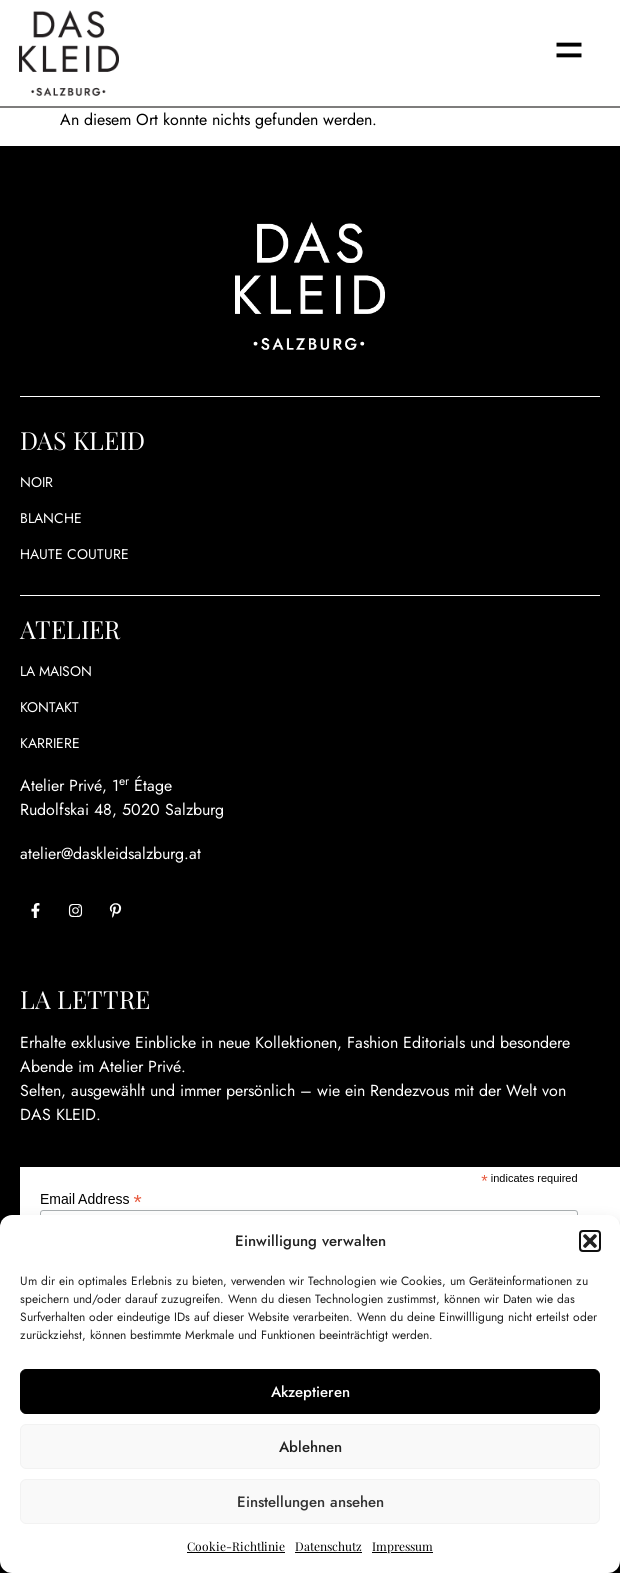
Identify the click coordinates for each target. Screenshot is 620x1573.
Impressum (402, 1546)
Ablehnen (310, 1447)
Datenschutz (328, 1546)
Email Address (91, 1198)
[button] (590, 1241)
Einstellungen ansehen (310, 1502)
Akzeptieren (310, 1392)
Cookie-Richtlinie (236, 1546)
